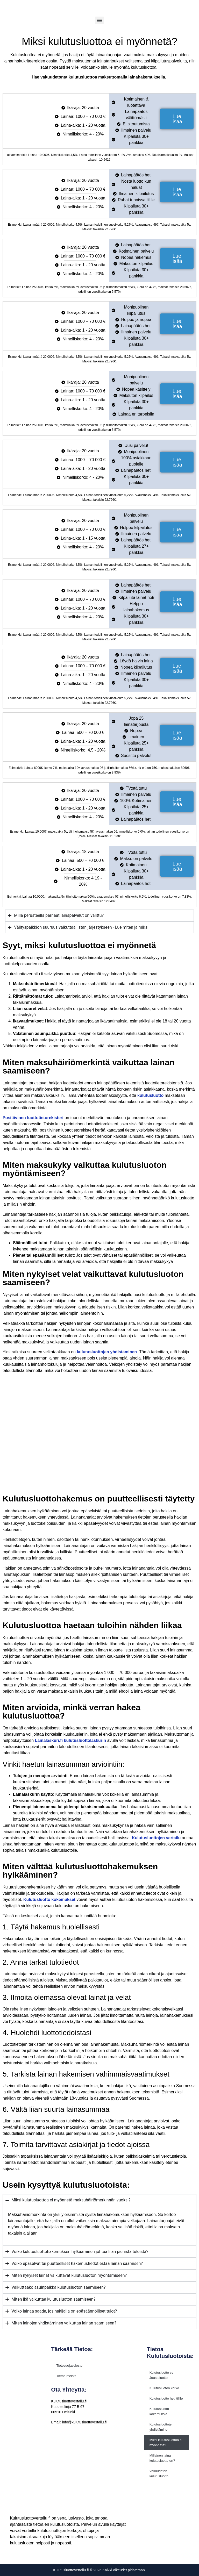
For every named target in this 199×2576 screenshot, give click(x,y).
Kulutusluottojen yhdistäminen (162, 2426)
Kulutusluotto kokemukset (49, 1899)
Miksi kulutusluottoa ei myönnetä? (166, 2442)
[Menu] (99, 20)
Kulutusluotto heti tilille (166, 2398)
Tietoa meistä (66, 2376)
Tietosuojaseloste (69, 2365)
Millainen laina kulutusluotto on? (162, 2458)
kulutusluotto (150, 1095)
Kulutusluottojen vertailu (156, 1838)
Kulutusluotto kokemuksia (159, 2411)
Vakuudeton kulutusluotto (159, 2473)
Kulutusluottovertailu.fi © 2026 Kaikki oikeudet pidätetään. (99, 2570)
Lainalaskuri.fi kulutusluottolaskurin (70, 1740)
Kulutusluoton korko (164, 2388)
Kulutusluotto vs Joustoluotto (161, 2375)
